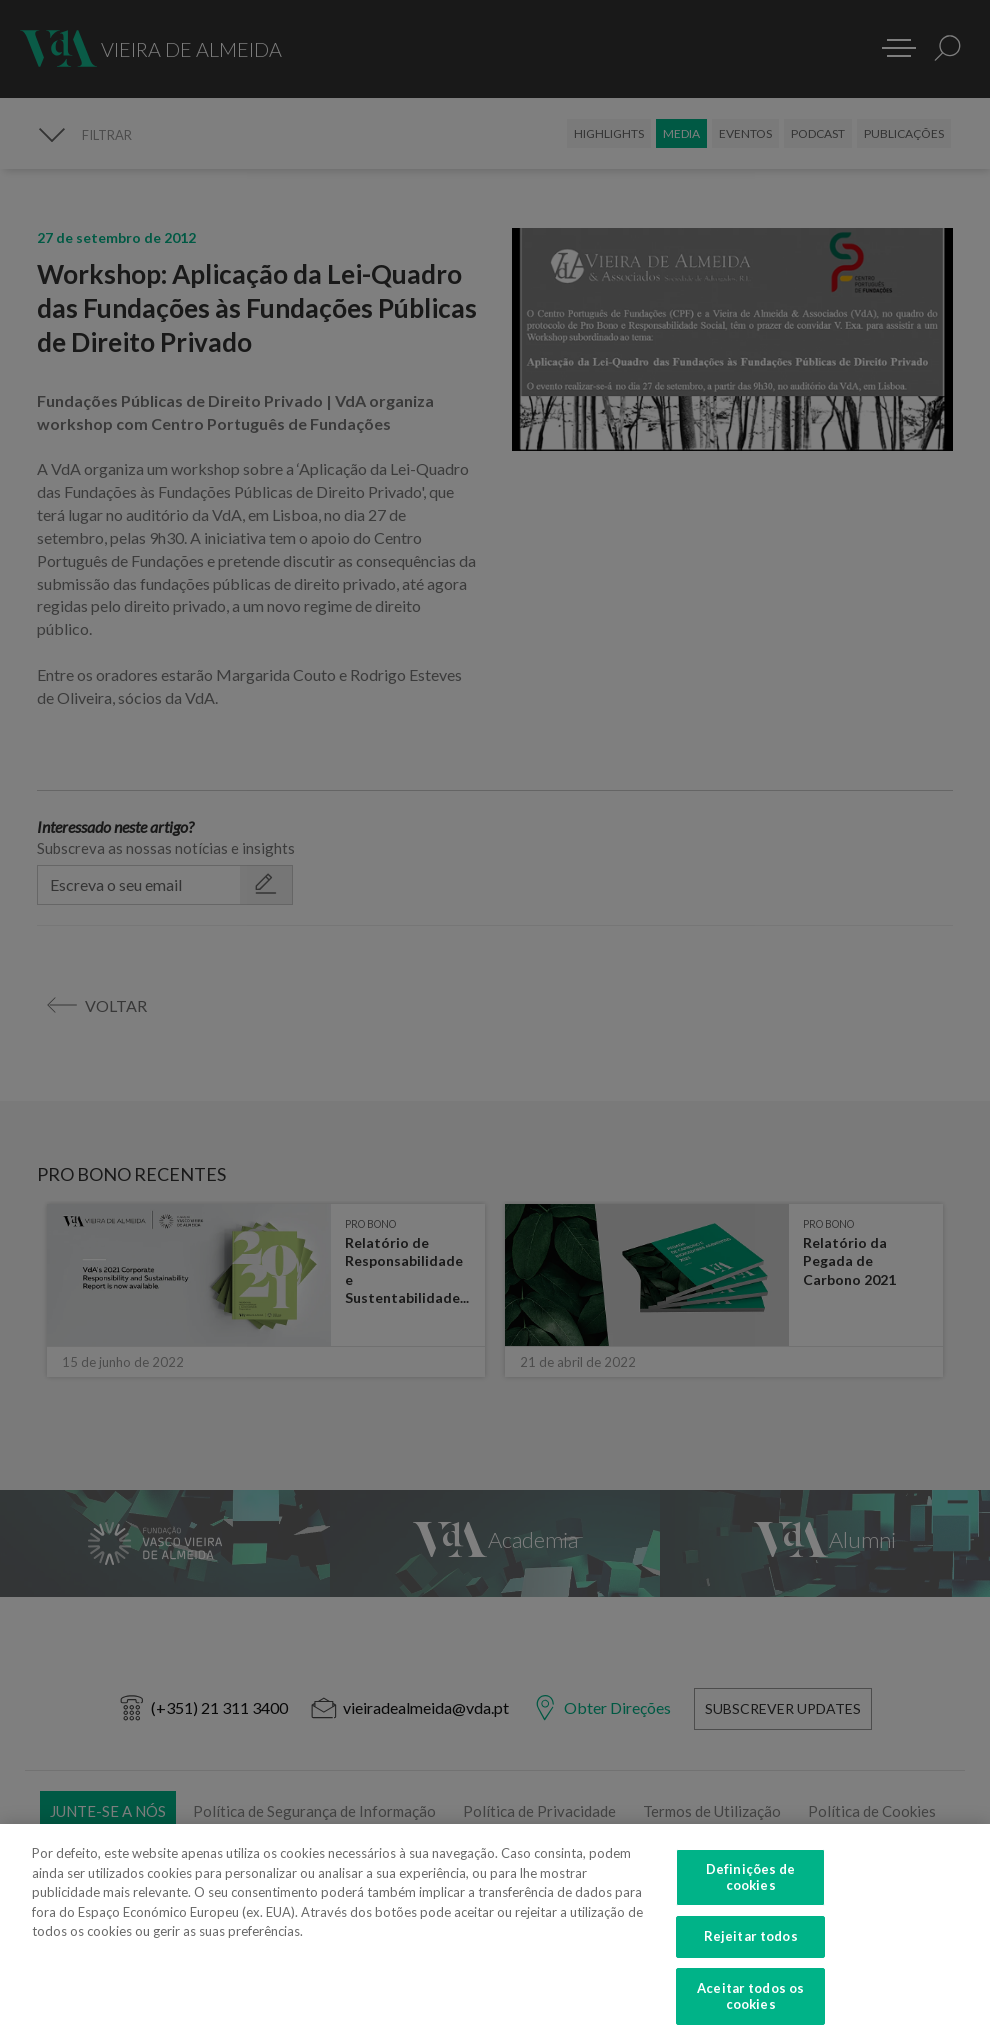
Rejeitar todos (751, 1944)
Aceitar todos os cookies (750, 2004)
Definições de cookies (751, 1885)
